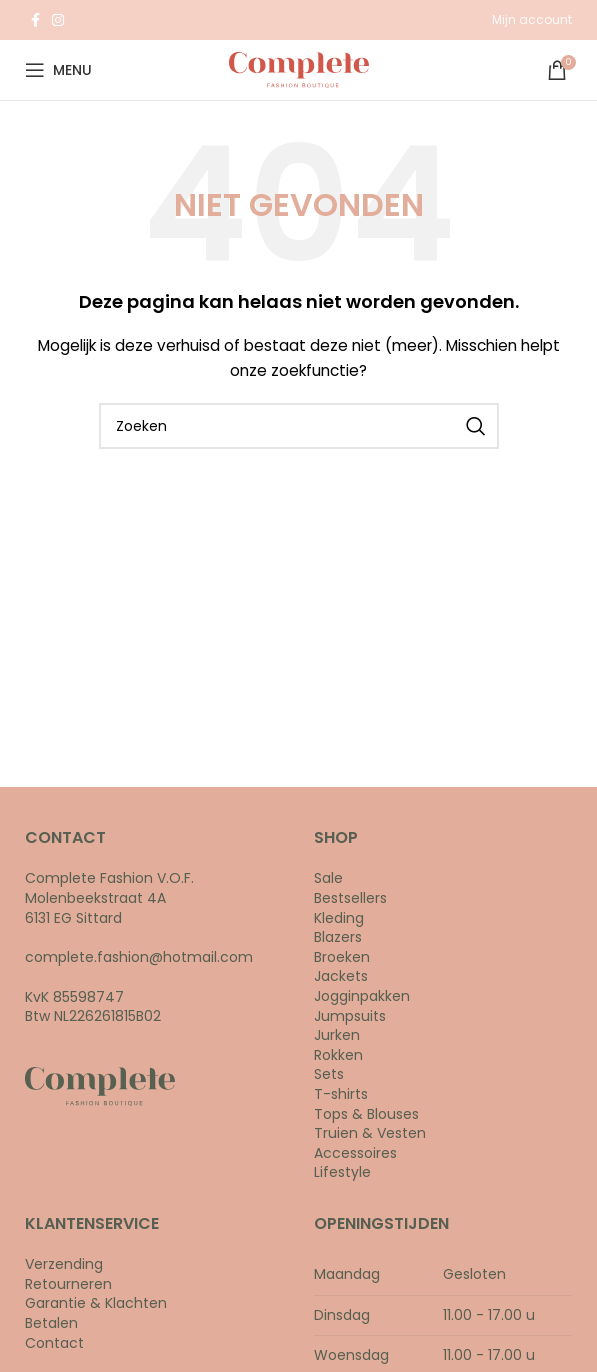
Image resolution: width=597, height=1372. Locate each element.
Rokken (338, 1055)
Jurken (337, 1035)
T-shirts (341, 1094)
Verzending (64, 1264)
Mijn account (532, 19)
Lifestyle (342, 1172)
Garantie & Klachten (96, 1303)
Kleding (339, 918)
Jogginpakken (362, 996)
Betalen (51, 1323)
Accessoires (355, 1153)
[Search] (299, 426)
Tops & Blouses (366, 1114)
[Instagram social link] (58, 20)
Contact (54, 1343)
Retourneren (68, 1284)
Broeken (342, 957)
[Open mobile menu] (58, 70)
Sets (329, 1074)
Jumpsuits (350, 1016)
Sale (328, 878)
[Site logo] (299, 69)
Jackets (341, 976)
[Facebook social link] (35, 20)
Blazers (338, 937)
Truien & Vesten (370, 1133)
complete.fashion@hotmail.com (139, 957)
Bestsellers (350, 898)
